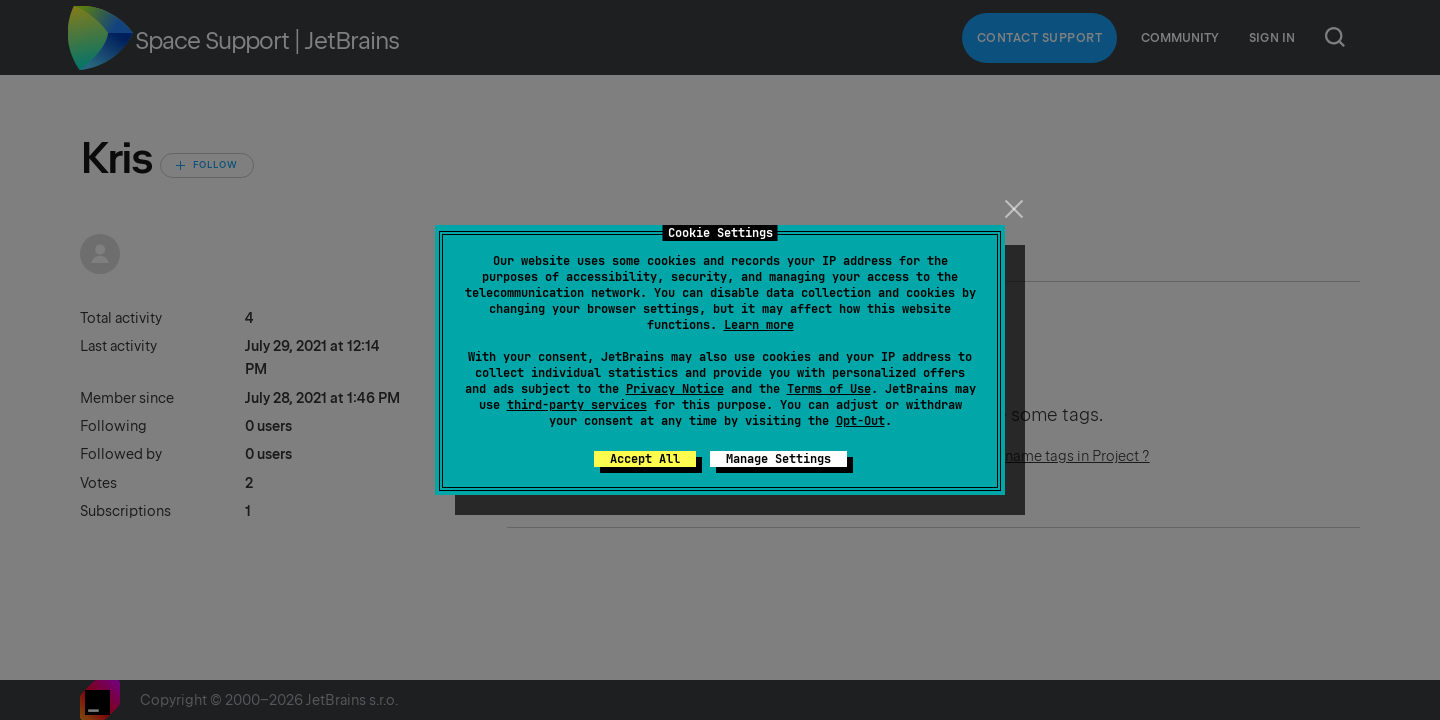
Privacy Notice (675, 389)
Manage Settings (778, 459)
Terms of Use (829, 389)
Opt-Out (860, 421)
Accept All (645, 459)
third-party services (577, 405)
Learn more (759, 325)
